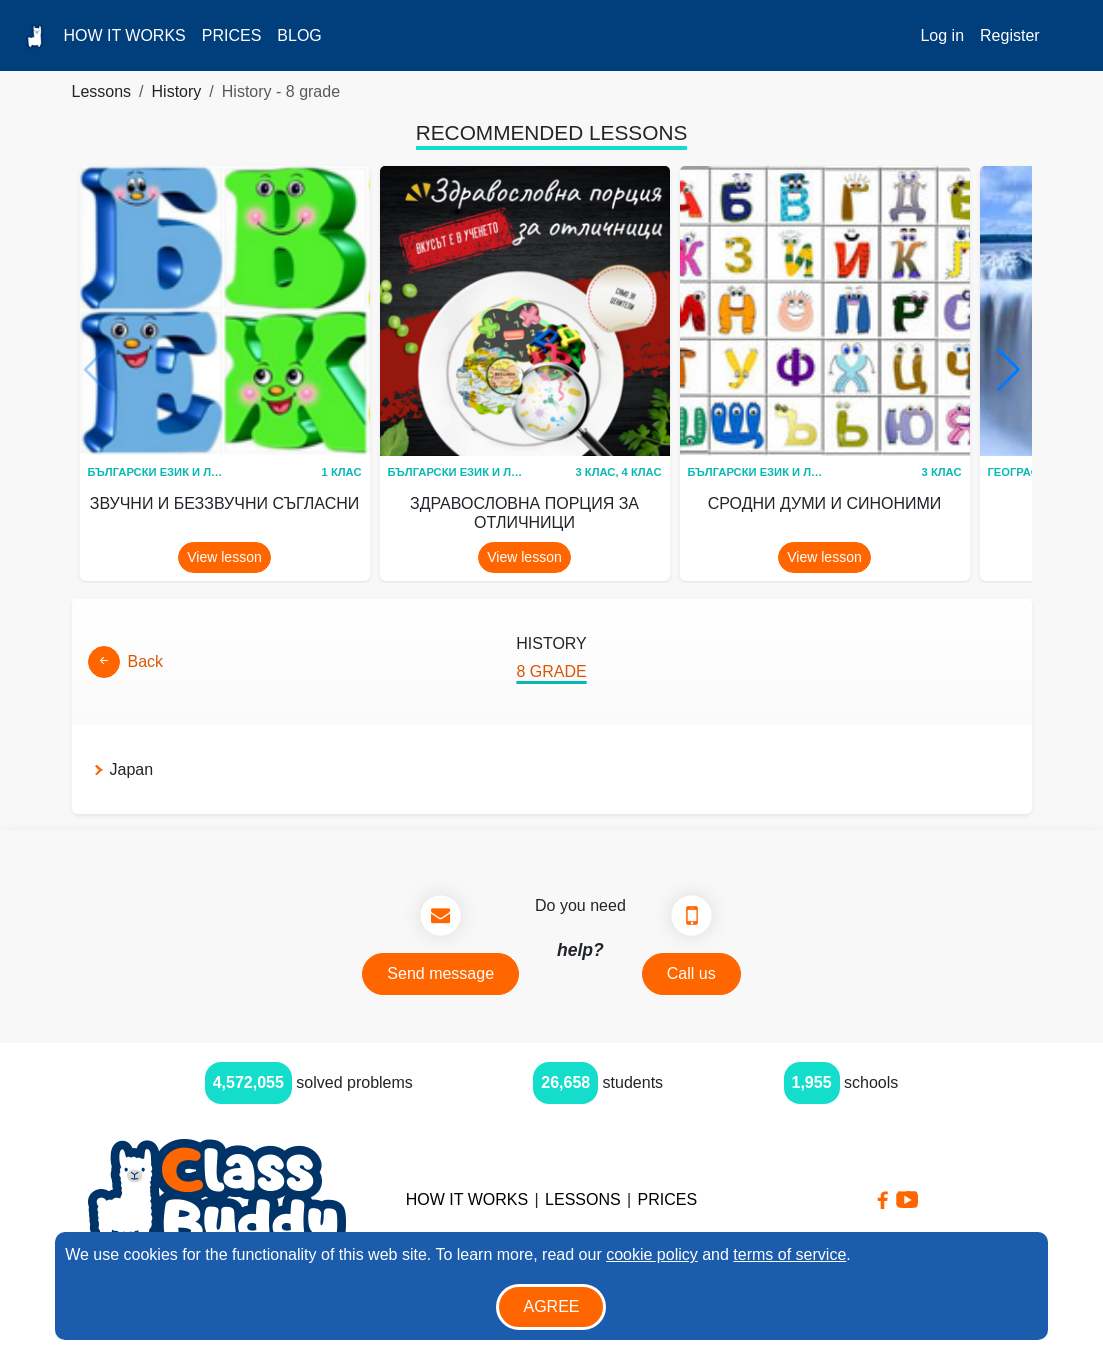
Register (1010, 35)
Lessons (102, 91)
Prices (232, 35)
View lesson (224, 557)
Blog (299, 35)
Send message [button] (440, 973)
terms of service (789, 1254)
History (177, 91)
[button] (1008, 370)
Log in (942, 35)
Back (146, 661)
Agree (551, 1306)
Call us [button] (691, 973)
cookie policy (652, 1254)
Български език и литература (182, 472)
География (1022, 472)
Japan (132, 769)
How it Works (124, 35)
